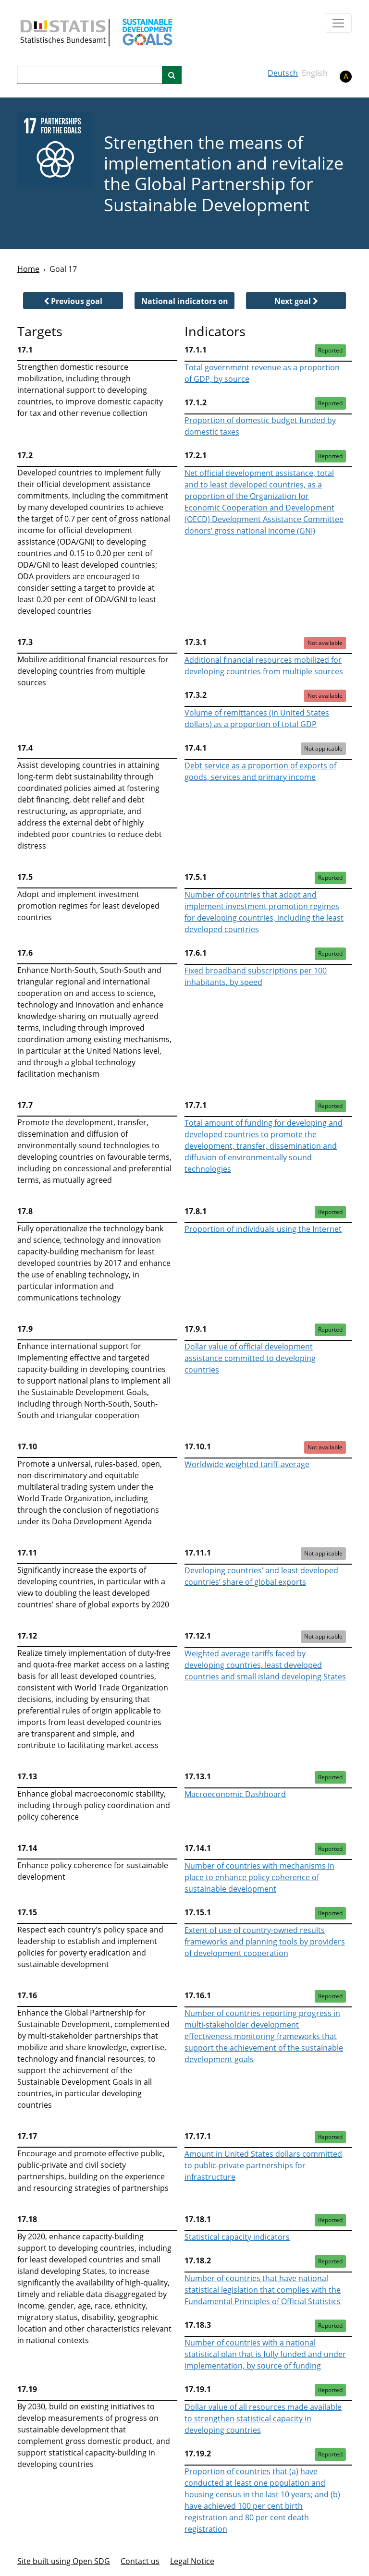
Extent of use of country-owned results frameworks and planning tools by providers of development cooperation (264, 1941)
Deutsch (283, 73)
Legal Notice (192, 2561)
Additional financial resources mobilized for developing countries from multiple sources (263, 666)
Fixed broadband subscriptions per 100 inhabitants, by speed (255, 976)
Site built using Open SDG (63, 2561)
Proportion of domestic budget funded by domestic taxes (260, 426)
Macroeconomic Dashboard (235, 1794)
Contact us (140, 2561)
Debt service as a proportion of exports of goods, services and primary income (260, 771)
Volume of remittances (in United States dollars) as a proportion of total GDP (256, 718)
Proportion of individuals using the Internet (263, 1229)
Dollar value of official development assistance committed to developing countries (250, 1358)
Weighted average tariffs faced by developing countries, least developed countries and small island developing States (265, 1665)
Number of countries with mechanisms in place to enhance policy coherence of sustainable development (259, 1877)
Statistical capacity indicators (237, 2237)
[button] (73, 300)
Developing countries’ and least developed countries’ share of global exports (261, 1576)
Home (28, 269)
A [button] (346, 76)
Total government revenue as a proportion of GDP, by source (262, 373)
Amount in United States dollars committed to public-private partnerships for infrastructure (263, 2165)
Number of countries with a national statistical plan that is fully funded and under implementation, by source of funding (265, 2354)
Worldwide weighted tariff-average (246, 1464)
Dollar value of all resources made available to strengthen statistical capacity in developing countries (263, 2418)
